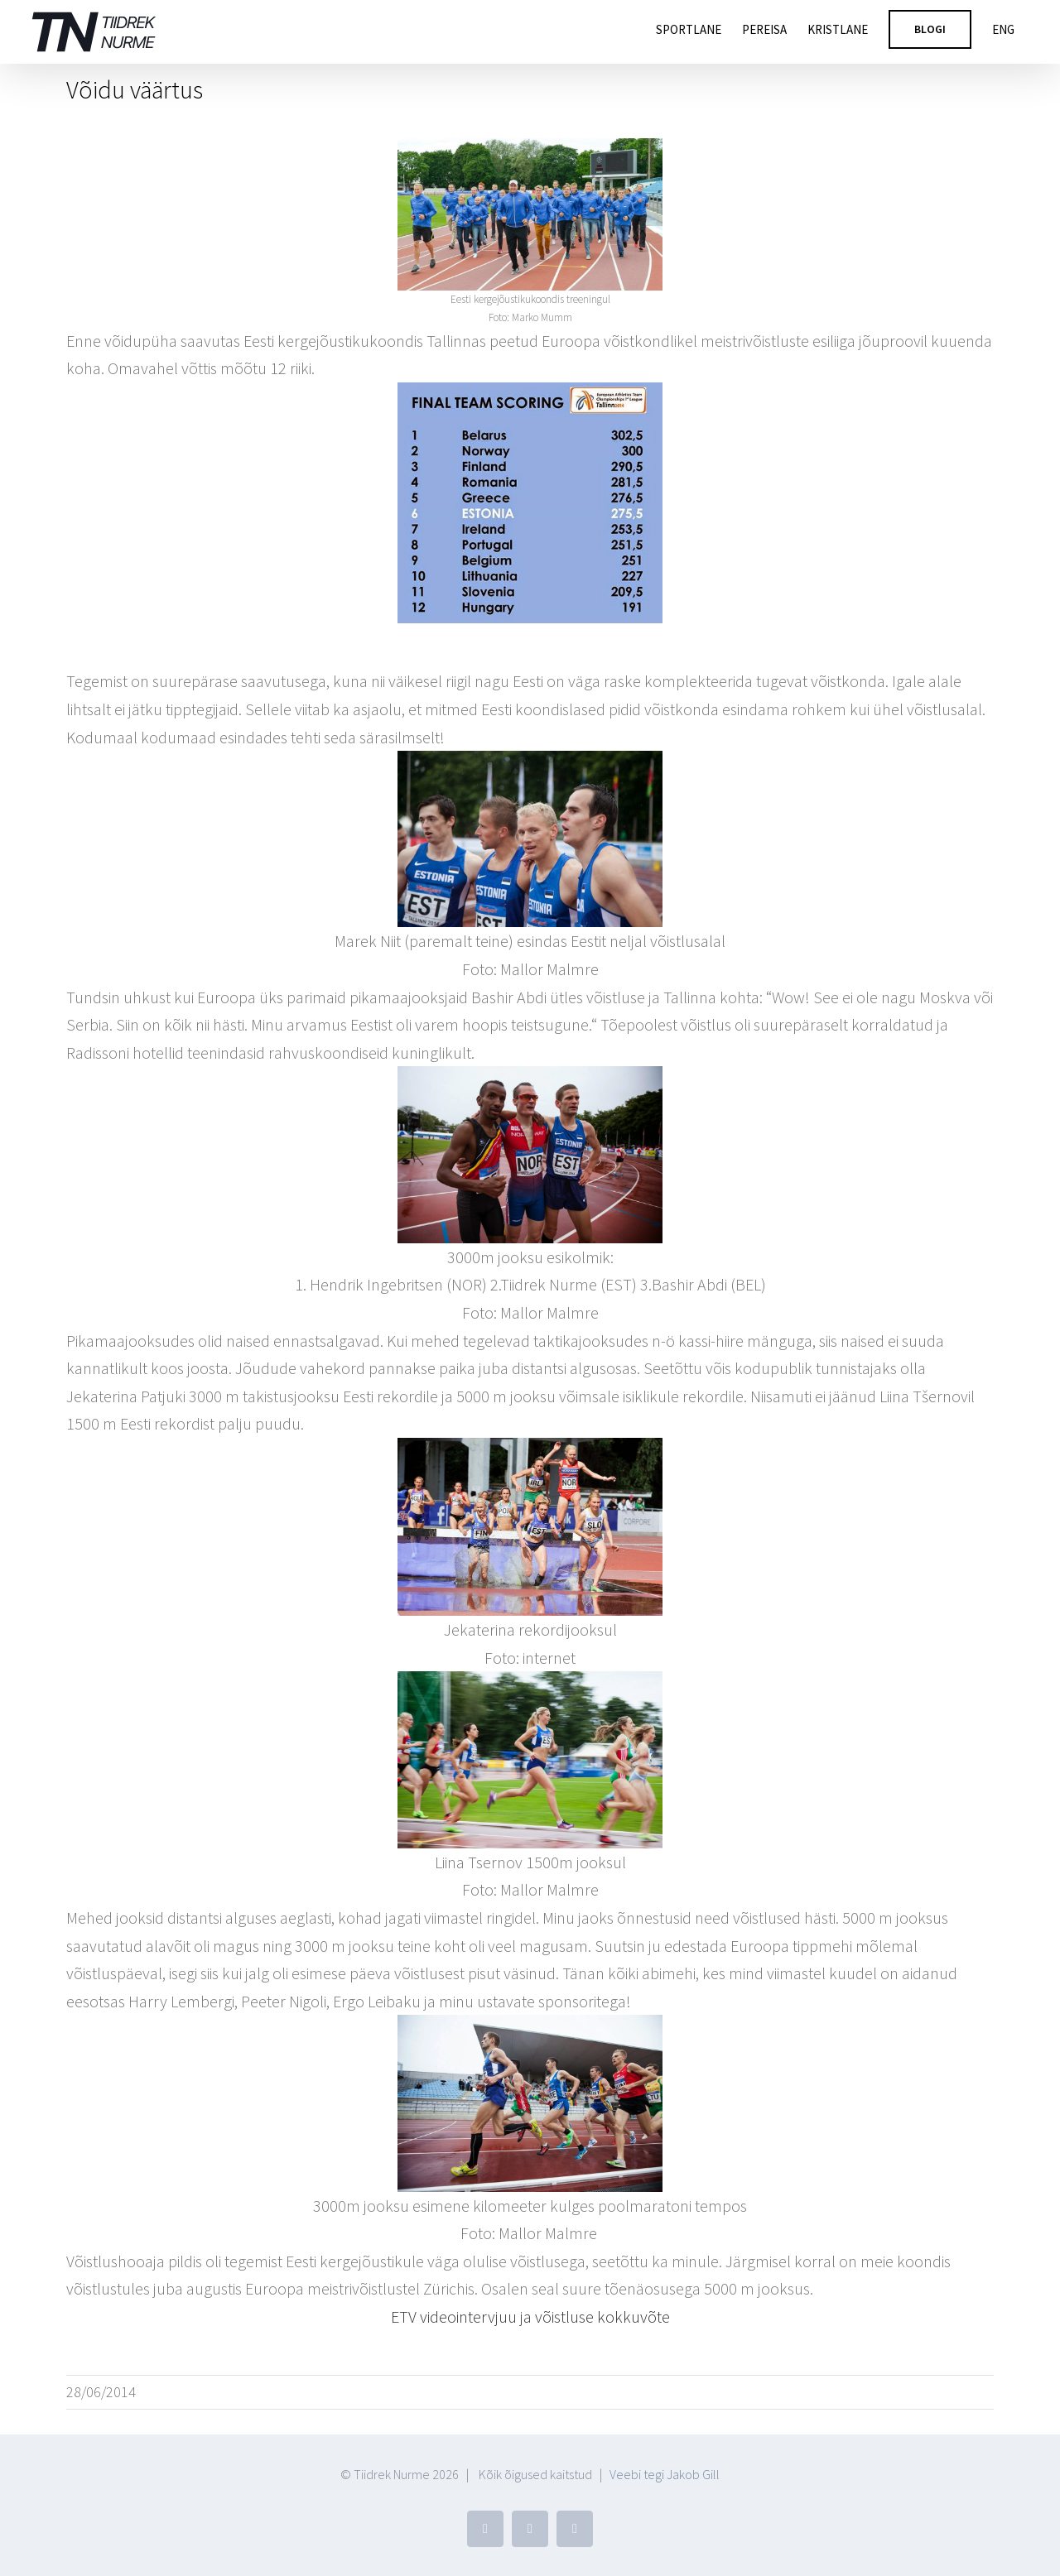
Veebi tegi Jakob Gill (665, 2474)
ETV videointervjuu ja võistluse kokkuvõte (530, 2316)
